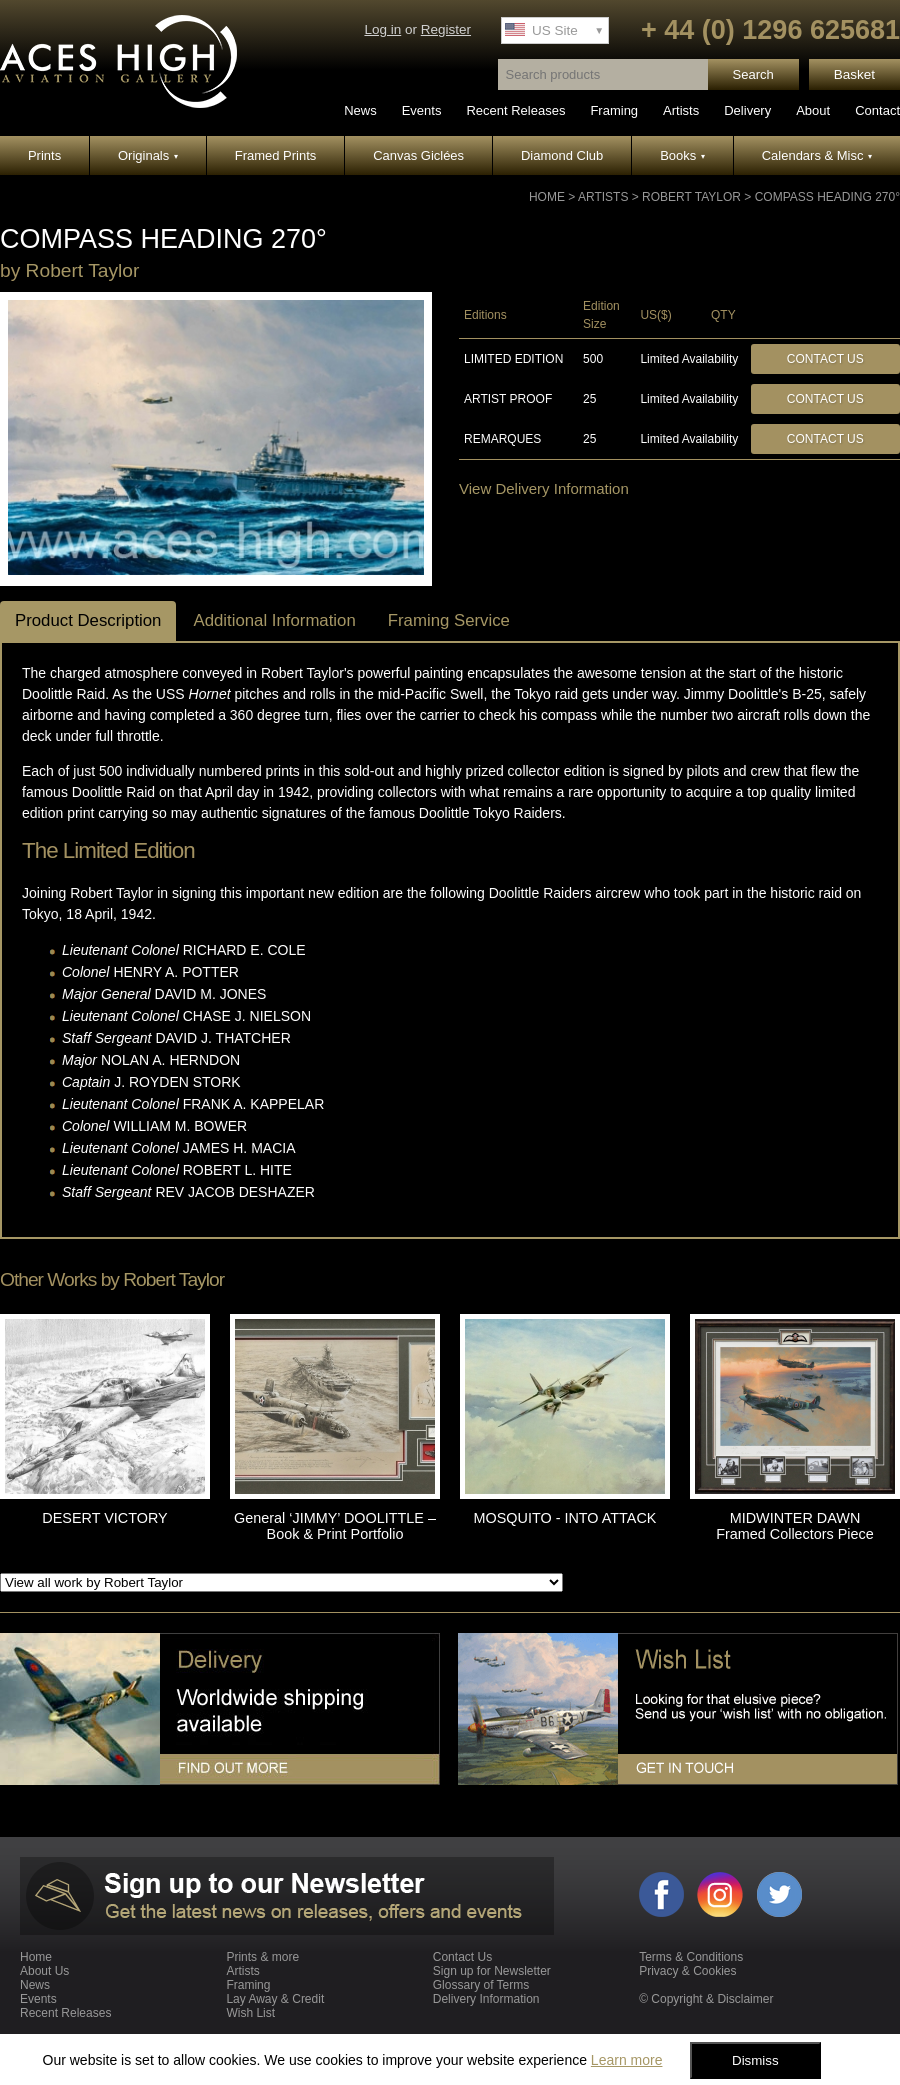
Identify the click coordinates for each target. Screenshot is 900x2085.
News (360, 110)
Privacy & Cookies (687, 1971)
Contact (877, 110)
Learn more (627, 2060)
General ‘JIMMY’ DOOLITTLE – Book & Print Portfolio (335, 1526)
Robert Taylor (691, 197)
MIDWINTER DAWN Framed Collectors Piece (795, 1526)
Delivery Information (486, 1999)
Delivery (747, 110)
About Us (44, 1971)
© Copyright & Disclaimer (706, 1999)
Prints (44, 155)
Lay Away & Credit (275, 1999)
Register (446, 29)
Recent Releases (515, 110)
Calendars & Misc (817, 155)
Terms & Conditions (691, 1957)
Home (547, 197)
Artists (681, 110)
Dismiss (755, 2060)
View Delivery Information (544, 488)
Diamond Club (562, 155)
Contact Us (825, 359)
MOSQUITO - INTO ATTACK (565, 1518)
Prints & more (262, 1957)
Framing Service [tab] (449, 620)
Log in (382, 29)
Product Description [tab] (88, 620)
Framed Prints (276, 155)
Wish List (250, 2013)
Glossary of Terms (481, 1985)
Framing (614, 110)
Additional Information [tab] (274, 620)
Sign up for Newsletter (492, 1971)
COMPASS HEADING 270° (827, 197)
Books (682, 155)
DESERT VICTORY (104, 1518)
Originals (148, 155)
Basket (854, 74)
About (813, 110)
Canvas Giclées (418, 155)
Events (422, 110)
